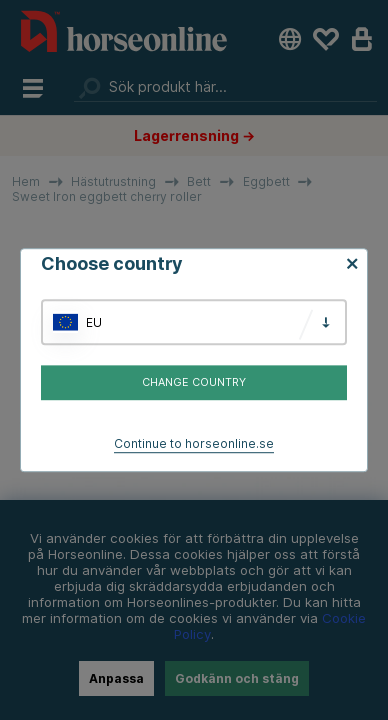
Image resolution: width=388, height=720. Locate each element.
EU (94, 322)
